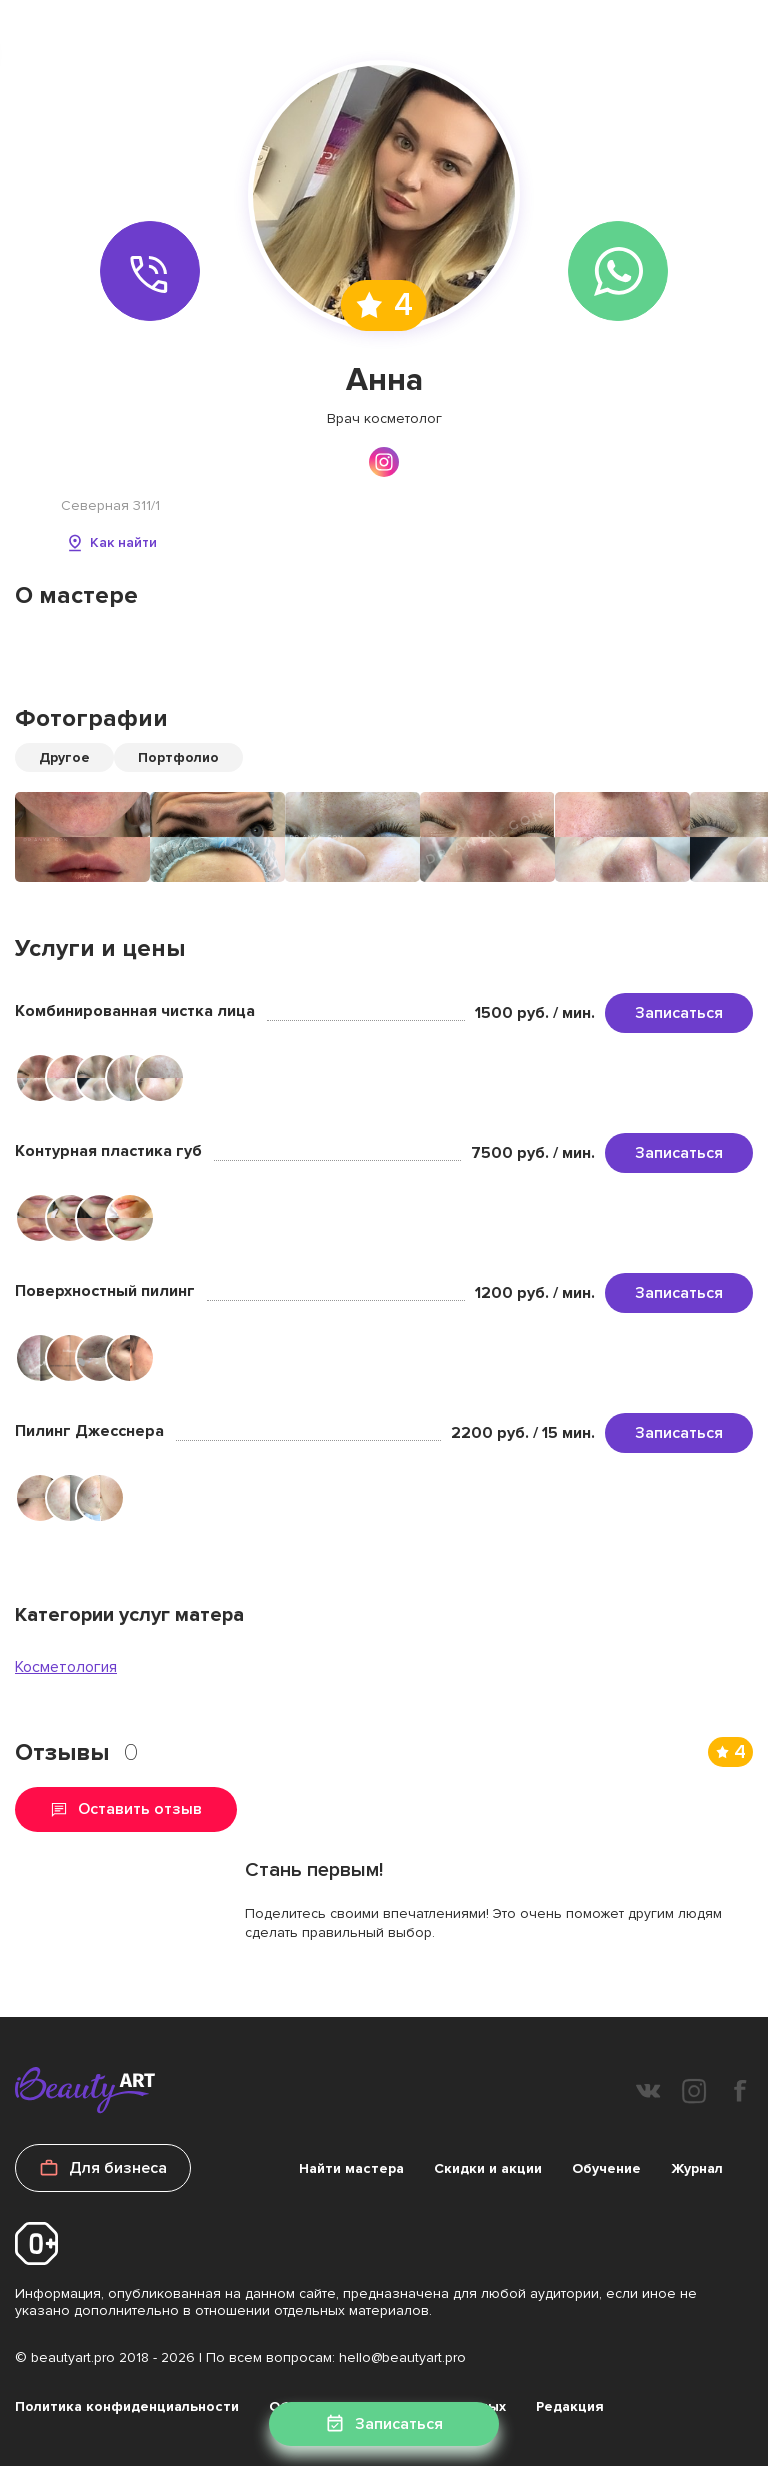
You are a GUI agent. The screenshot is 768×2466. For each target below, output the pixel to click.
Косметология (66, 1667)
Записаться (679, 1013)
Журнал (697, 2168)
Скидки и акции (488, 2168)
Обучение (606, 2168)
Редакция (570, 2406)
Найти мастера (351, 2168)
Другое (64, 757)
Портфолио (178, 757)
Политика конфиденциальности (127, 2406)
